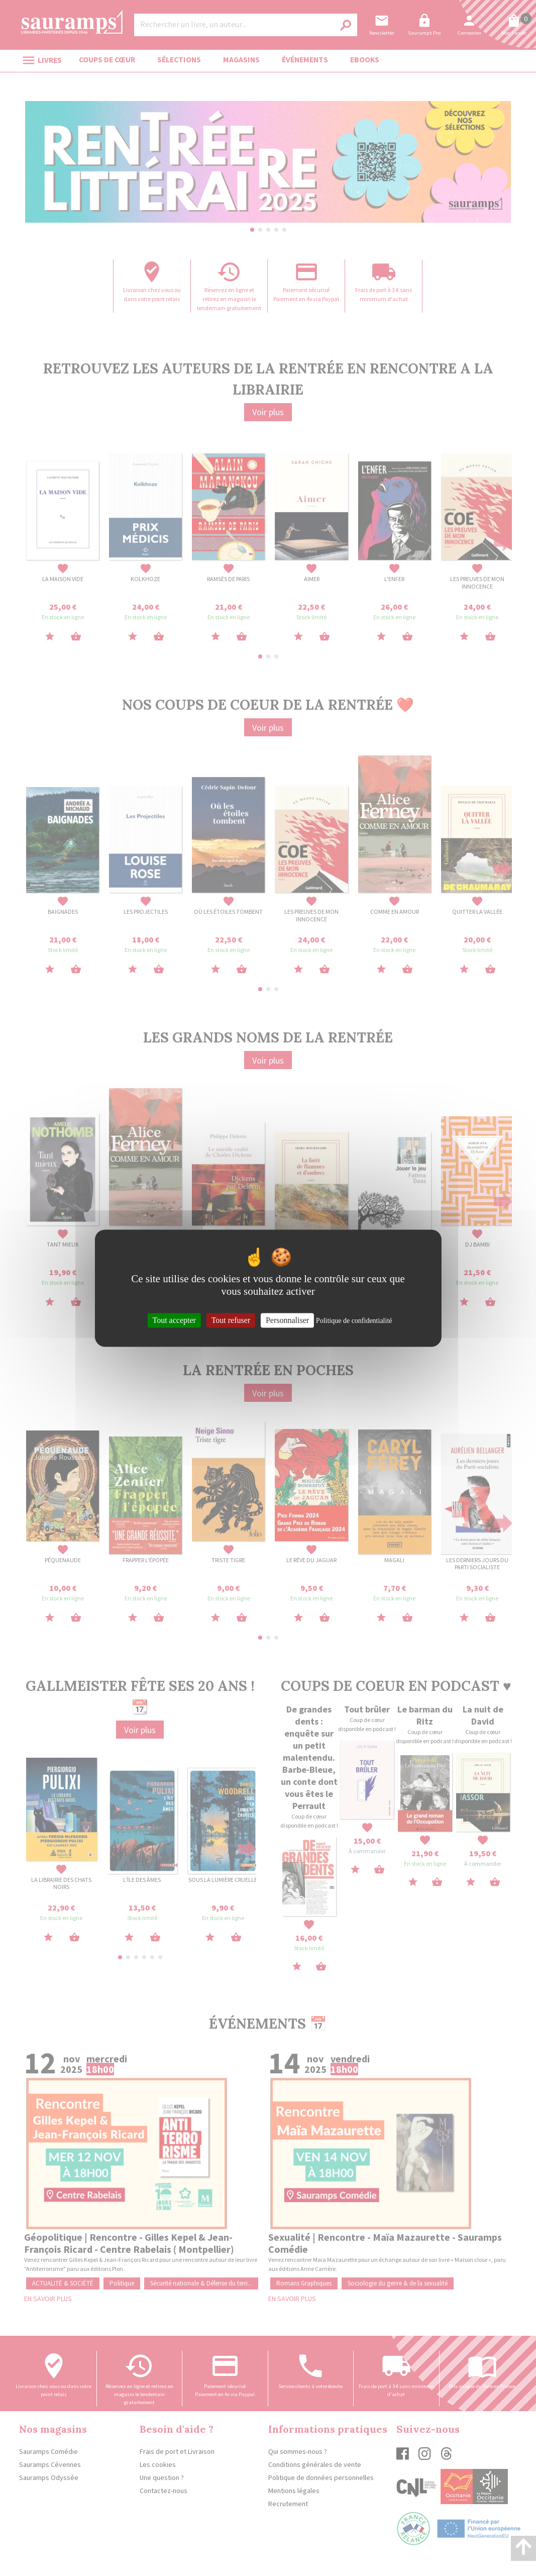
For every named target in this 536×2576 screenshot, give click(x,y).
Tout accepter (174, 1320)
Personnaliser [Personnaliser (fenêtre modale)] (287, 1320)
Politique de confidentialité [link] (354, 1320)
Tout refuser (231, 1320)
